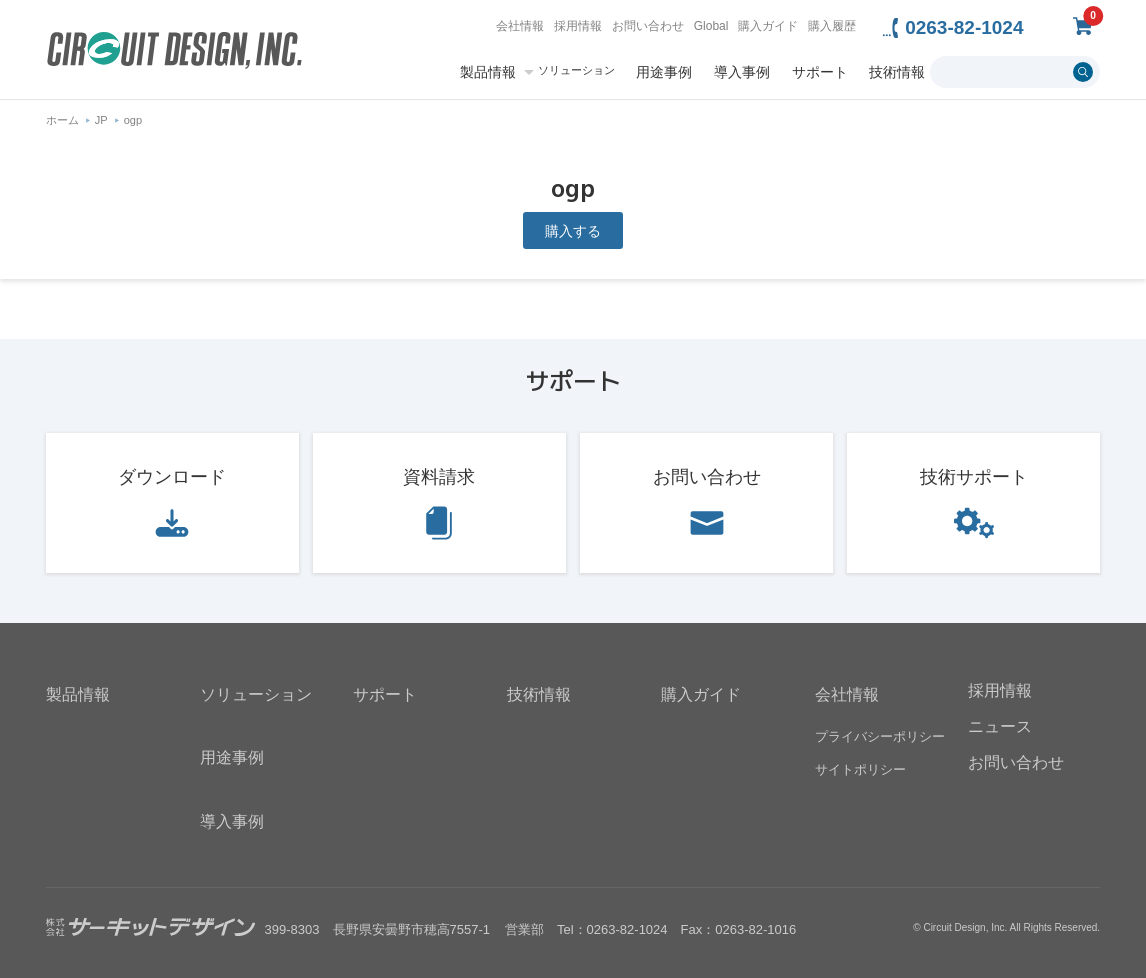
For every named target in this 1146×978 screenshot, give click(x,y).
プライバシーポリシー (880, 736)
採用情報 (578, 26)
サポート (820, 72)
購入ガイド (768, 26)
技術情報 (897, 72)
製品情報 (488, 72)
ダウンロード (172, 477)
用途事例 (664, 72)
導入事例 (742, 72)
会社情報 (520, 26)
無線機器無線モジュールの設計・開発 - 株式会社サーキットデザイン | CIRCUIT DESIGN (174, 52)
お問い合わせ (648, 26)
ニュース (1000, 726)
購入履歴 (832, 26)
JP (101, 120)
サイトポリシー (860, 769)
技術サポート (974, 477)
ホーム (62, 120)
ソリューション (576, 70)
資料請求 (439, 477)
